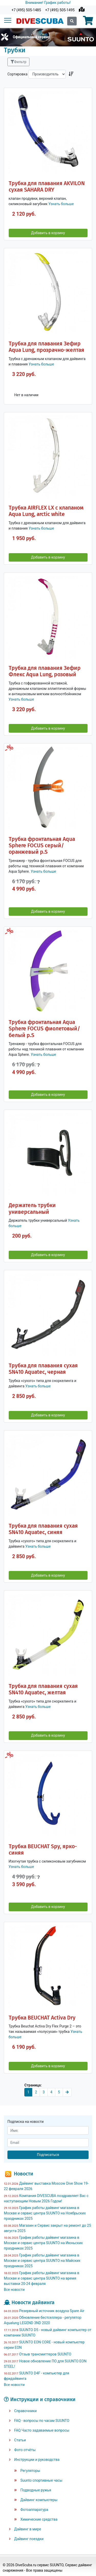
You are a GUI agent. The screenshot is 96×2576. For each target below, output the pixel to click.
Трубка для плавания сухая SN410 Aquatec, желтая (43, 1689)
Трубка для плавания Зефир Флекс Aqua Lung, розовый (45, 671)
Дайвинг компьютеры (39, 2500)
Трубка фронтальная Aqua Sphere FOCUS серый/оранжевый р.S (42, 845)
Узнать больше (61, 204)
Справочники (25, 2411)
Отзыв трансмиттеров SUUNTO (45, 2354)
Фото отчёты (25, 2450)
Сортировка (17, 74)
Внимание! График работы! (48, 3)
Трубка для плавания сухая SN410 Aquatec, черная (43, 1368)
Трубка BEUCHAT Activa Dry (42, 2017)
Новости (23, 2174)
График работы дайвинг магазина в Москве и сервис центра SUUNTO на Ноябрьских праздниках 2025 (45, 2213)
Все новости (14, 2289)
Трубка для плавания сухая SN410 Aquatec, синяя (43, 1529)
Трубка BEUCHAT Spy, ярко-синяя (43, 1849)
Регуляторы (30, 2471)
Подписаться (48, 2155)
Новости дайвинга (33, 2302)
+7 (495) (26, 10)
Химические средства (39, 2519)
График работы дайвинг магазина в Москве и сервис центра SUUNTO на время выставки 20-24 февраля (41, 2278)
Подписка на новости (25, 2122)
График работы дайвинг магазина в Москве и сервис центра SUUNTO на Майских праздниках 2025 (42, 2260)
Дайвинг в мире (27, 2529)
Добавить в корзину (48, 233)
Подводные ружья (35, 2490)
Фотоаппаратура (34, 2510)
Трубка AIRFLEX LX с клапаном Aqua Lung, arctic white (46, 511)
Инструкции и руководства (36, 2460)
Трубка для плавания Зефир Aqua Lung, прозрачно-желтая (46, 346)
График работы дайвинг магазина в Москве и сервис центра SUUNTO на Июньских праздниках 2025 (43, 2242)
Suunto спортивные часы (41, 2480)
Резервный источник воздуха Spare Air (51, 2311)
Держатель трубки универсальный (32, 1208)
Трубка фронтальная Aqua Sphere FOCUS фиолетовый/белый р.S (44, 1028)
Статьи (20, 2440)
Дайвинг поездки (28, 2539)
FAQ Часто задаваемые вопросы (41, 2430)
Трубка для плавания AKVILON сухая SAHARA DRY (47, 186)
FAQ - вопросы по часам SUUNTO (41, 2421)
